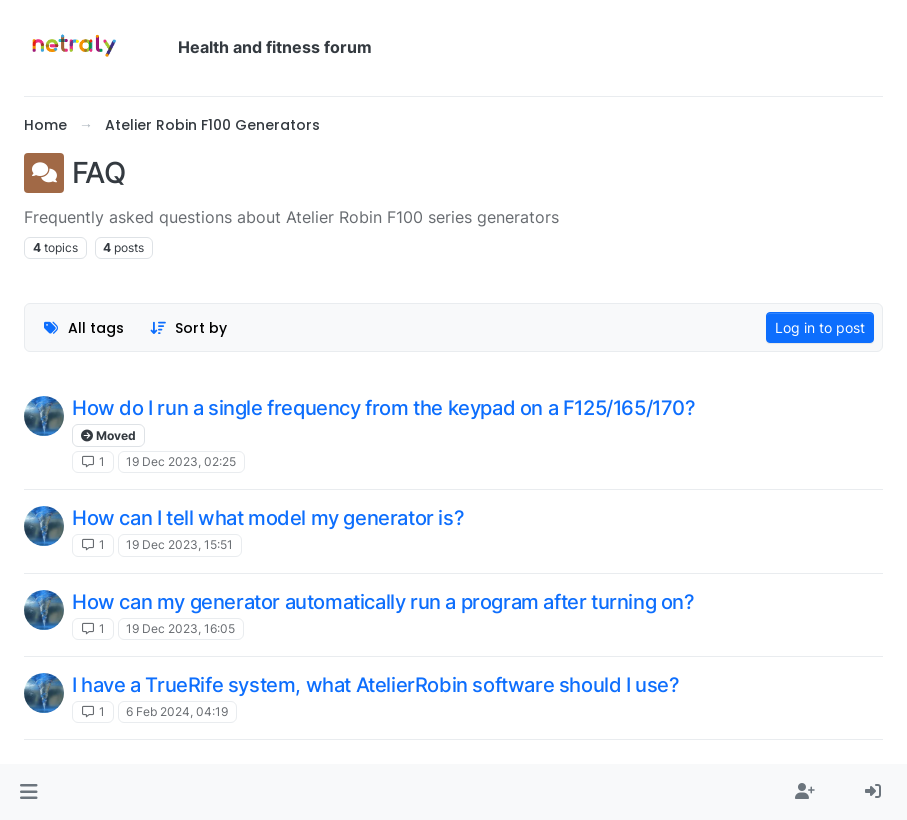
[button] (28, 792)
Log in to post (820, 327)
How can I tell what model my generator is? (268, 518)
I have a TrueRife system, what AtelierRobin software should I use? (376, 685)
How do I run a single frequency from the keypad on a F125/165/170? (384, 408)
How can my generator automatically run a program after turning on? (383, 602)
